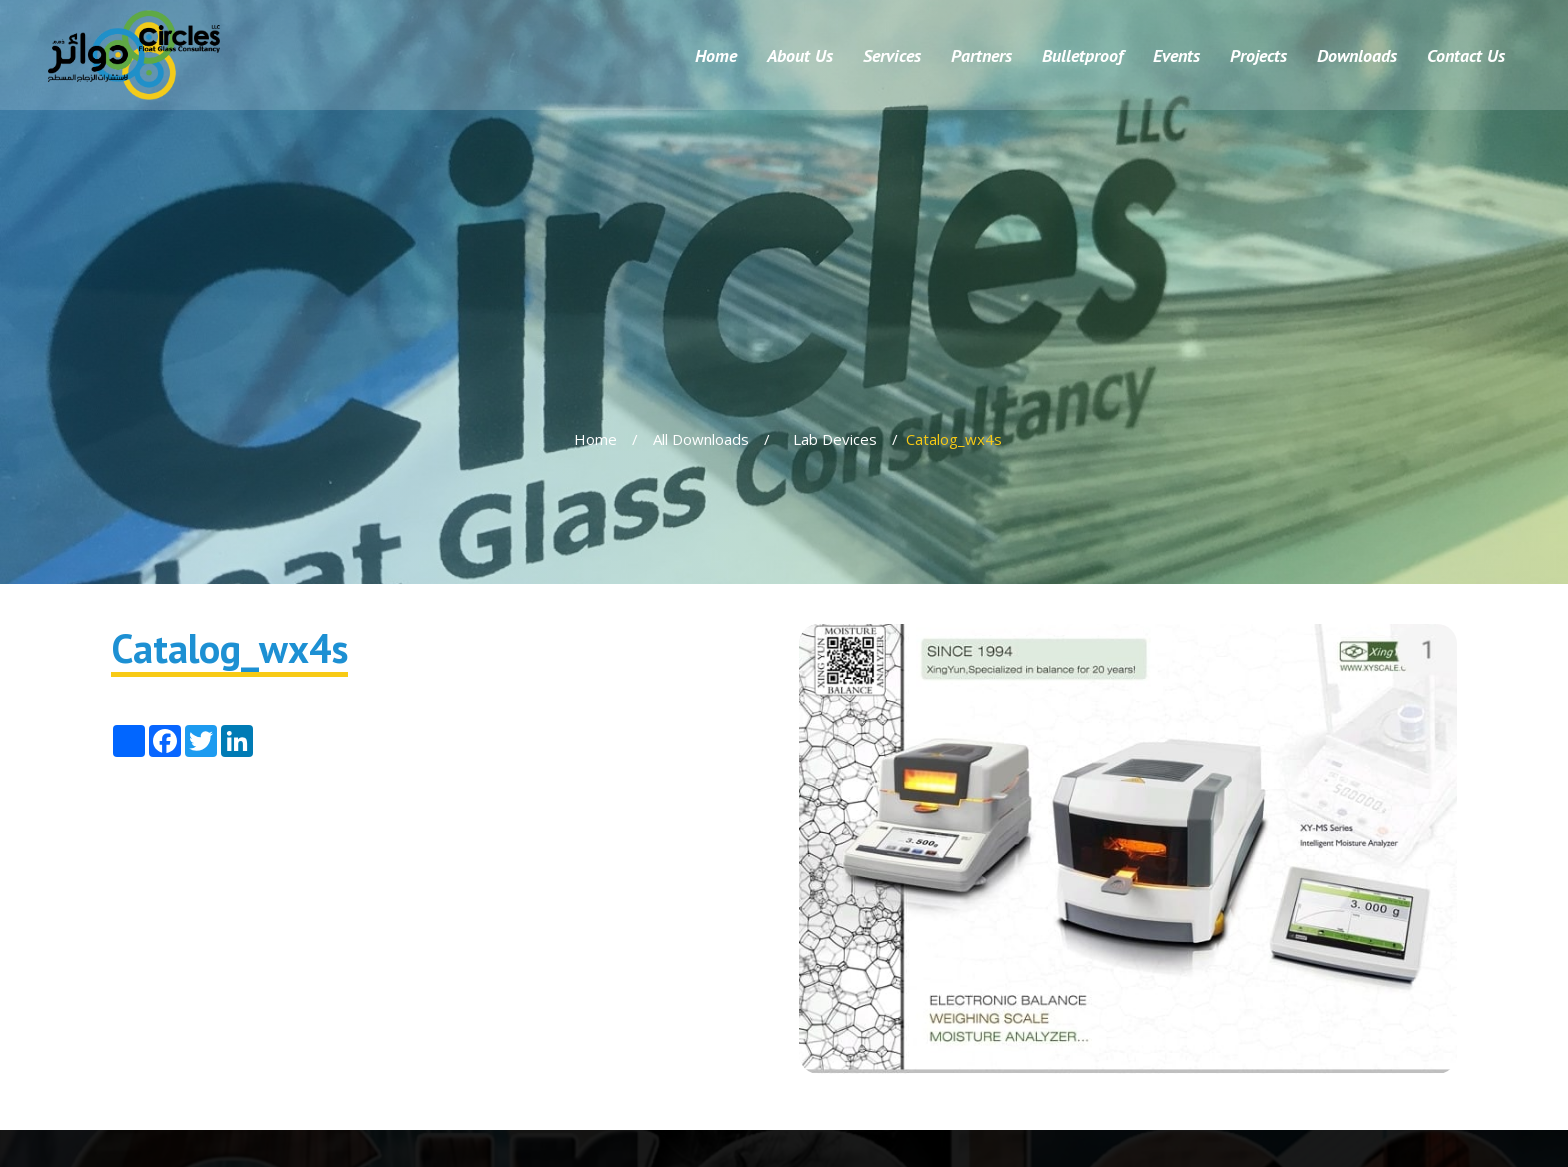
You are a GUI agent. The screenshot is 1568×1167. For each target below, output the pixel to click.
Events (1176, 55)
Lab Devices (835, 439)
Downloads (1357, 55)
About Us (800, 55)
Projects (1258, 55)
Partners (981, 55)
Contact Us (1466, 55)
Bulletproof (1082, 55)
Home (716, 55)
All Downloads (701, 439)
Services (892, 55)
